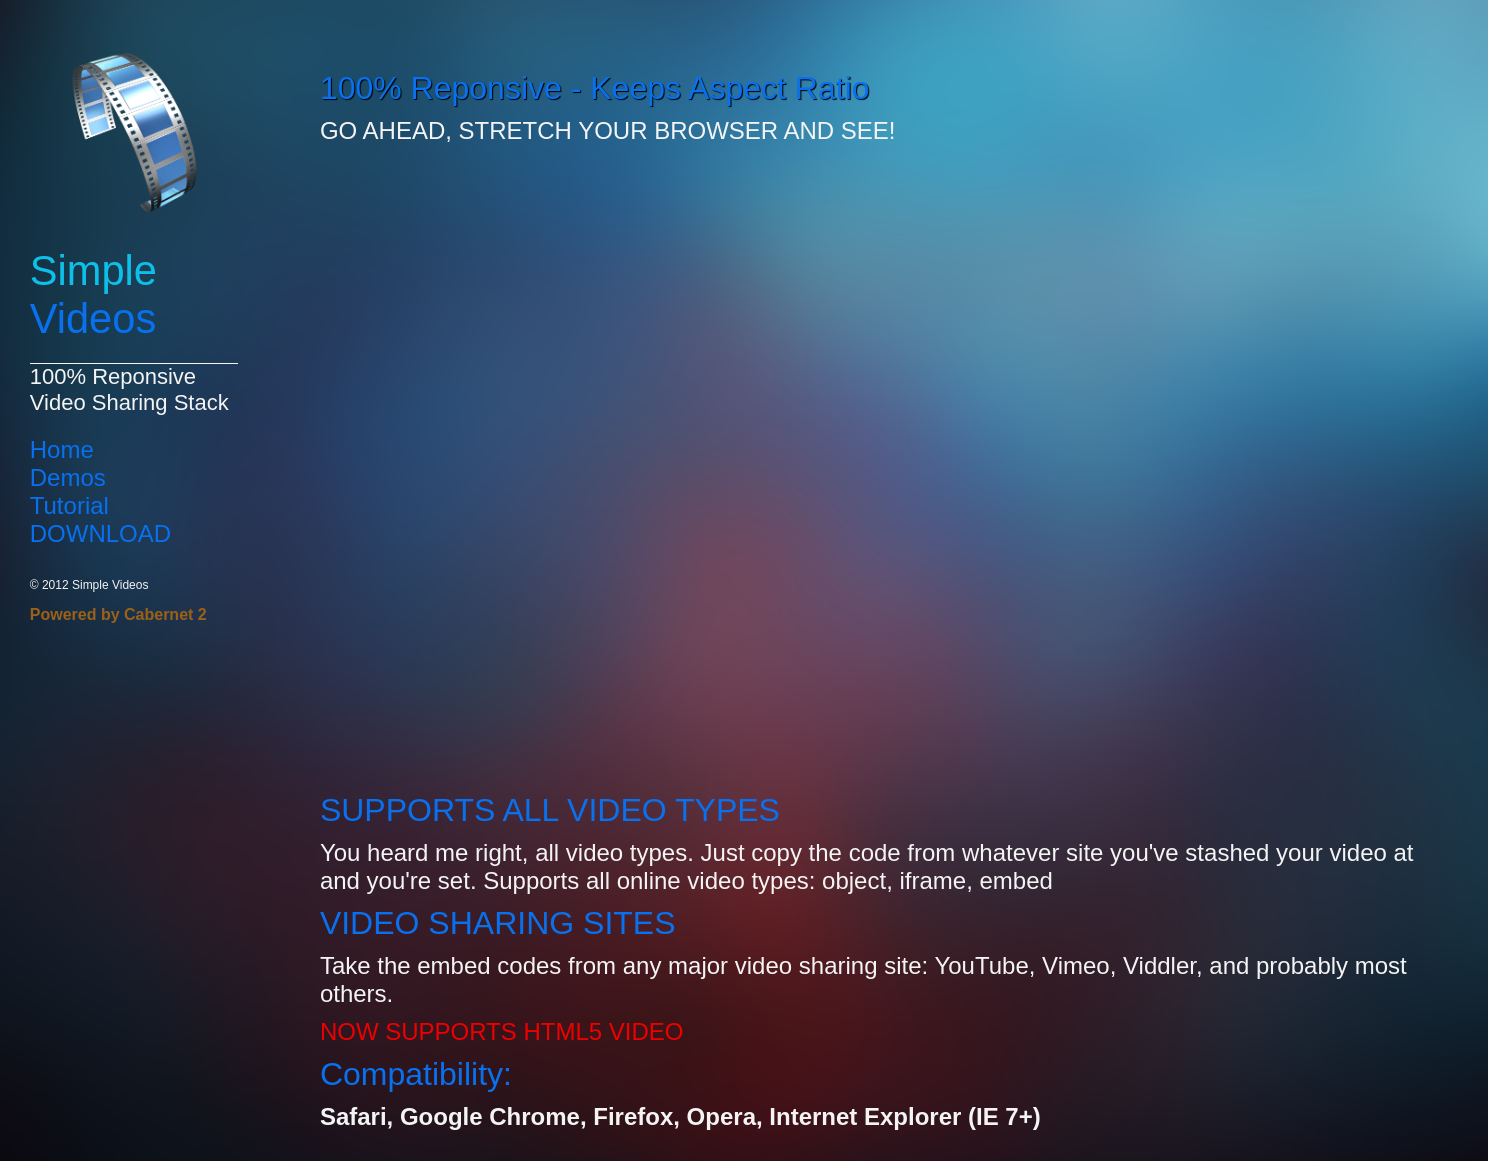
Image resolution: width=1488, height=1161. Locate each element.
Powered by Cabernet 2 (118, 614)
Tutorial (69, 505)
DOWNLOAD (100, 533)
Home (62, 449)
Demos (68, 477)
